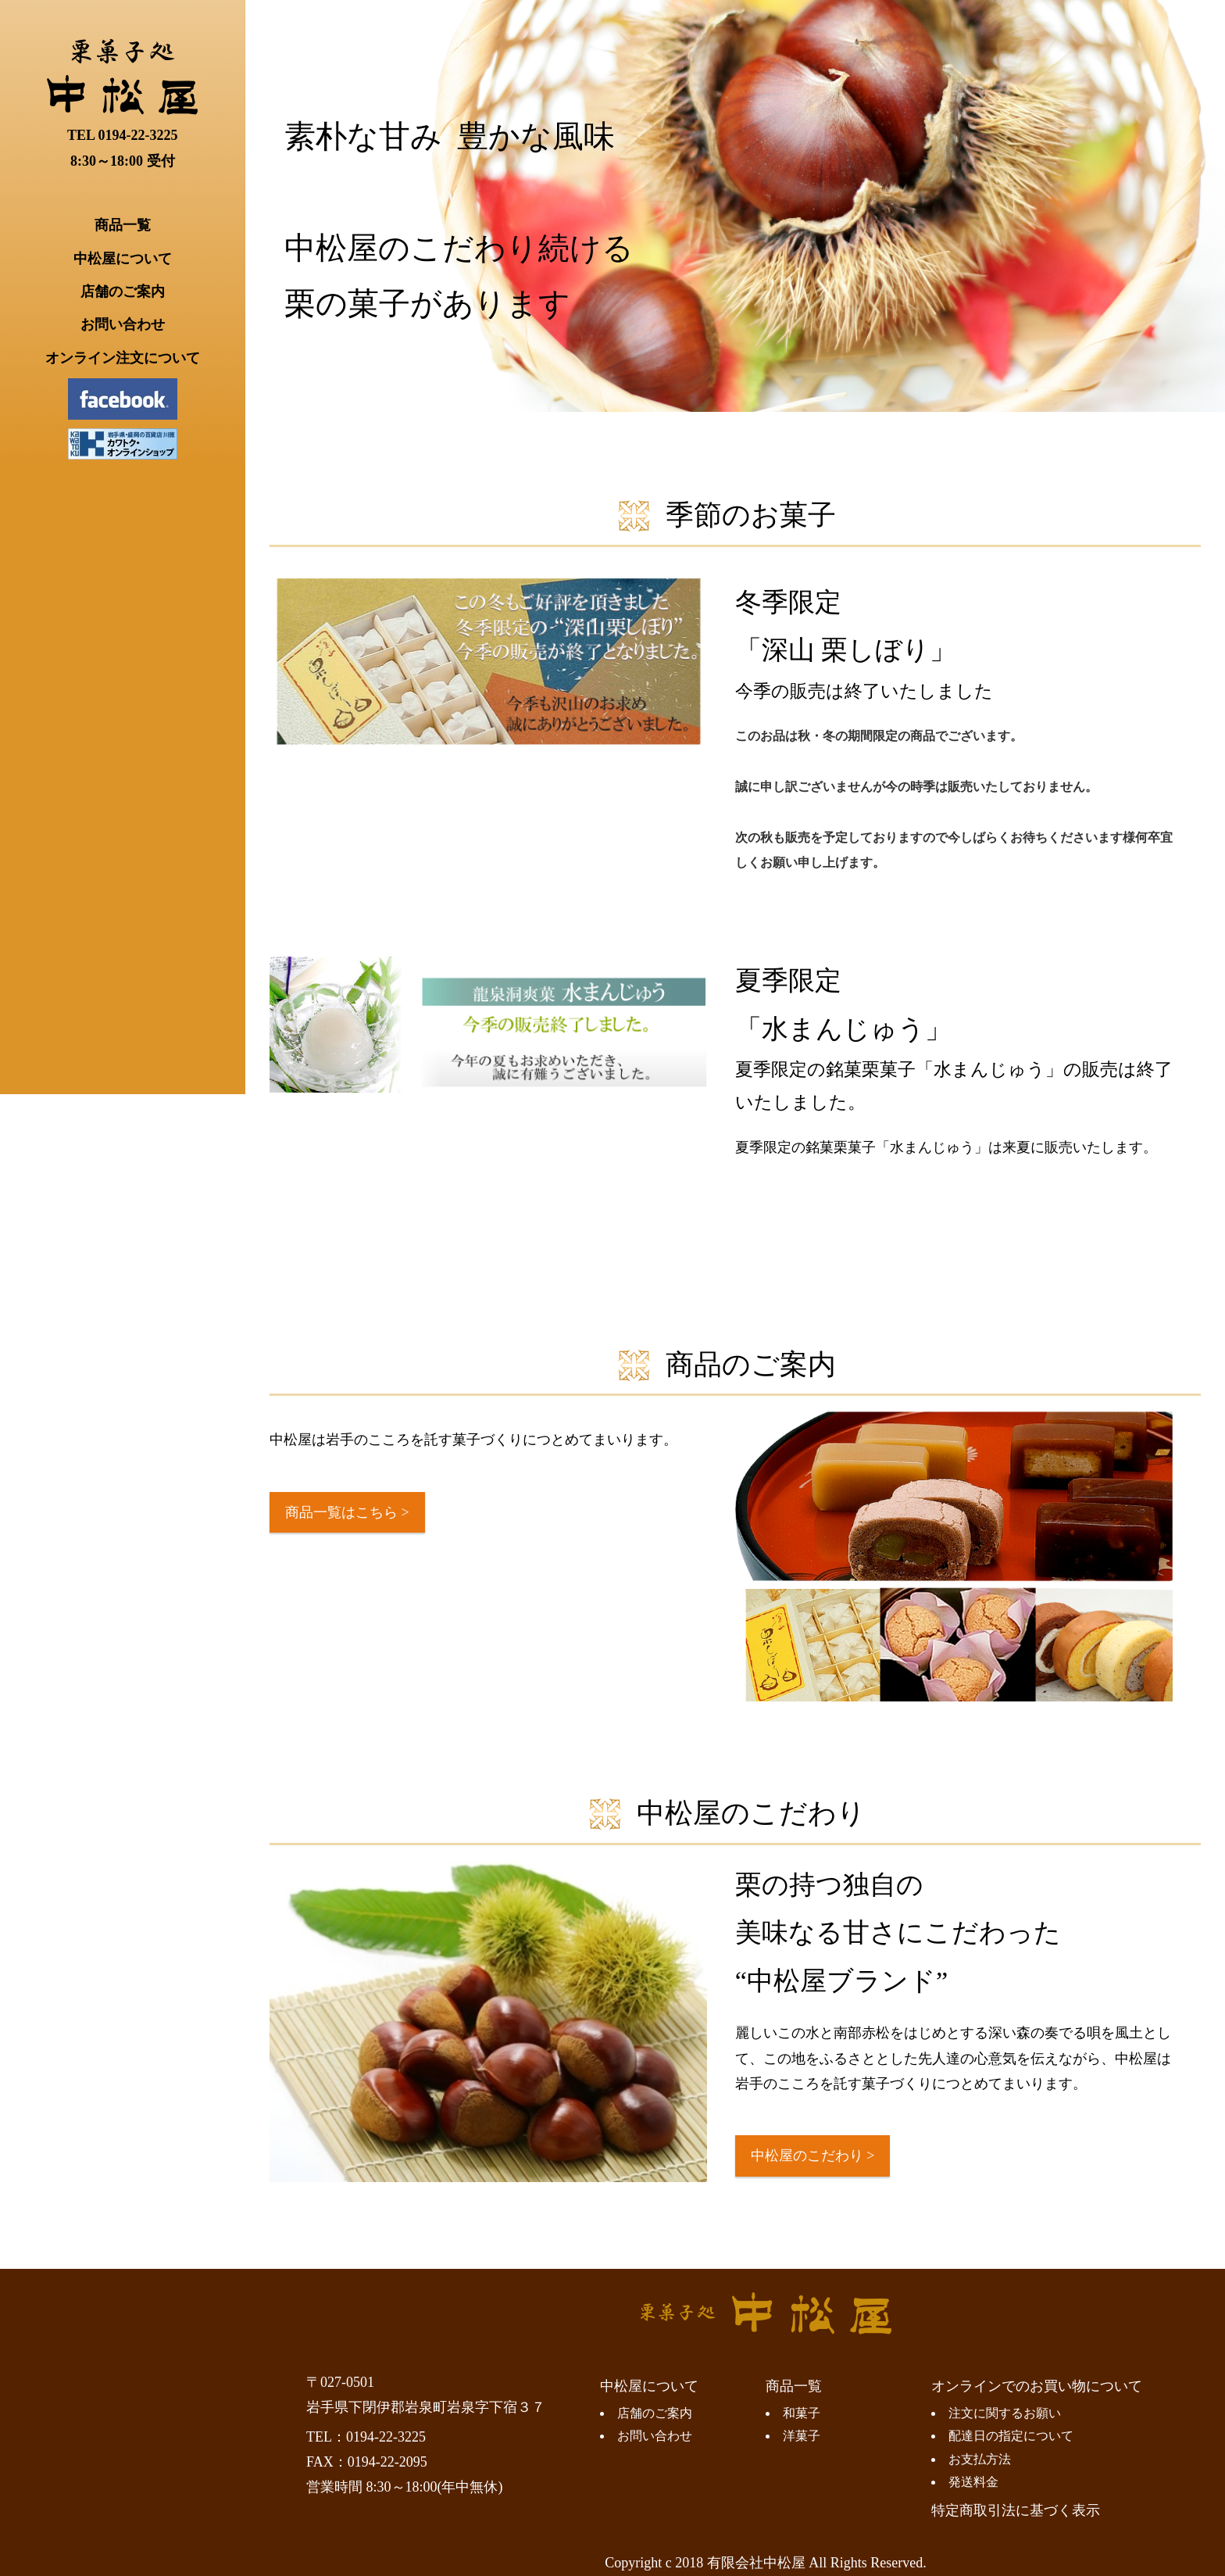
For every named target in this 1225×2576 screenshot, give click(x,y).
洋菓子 (801, 2436)
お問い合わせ (122, 324)
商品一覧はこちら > (347, 1512)
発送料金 (973, 2482)
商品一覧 (123, 225)
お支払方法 (979, 2460)
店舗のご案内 (122, 291)
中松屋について (122, 259)
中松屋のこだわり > (813, 2155)
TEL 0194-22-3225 (122, 135)
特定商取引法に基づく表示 (1015, 2510)
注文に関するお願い (1004, 2413)
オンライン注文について (122, 358)
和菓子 (801, 2413)
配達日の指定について (1010, 2436)
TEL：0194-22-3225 (366, 2437)
